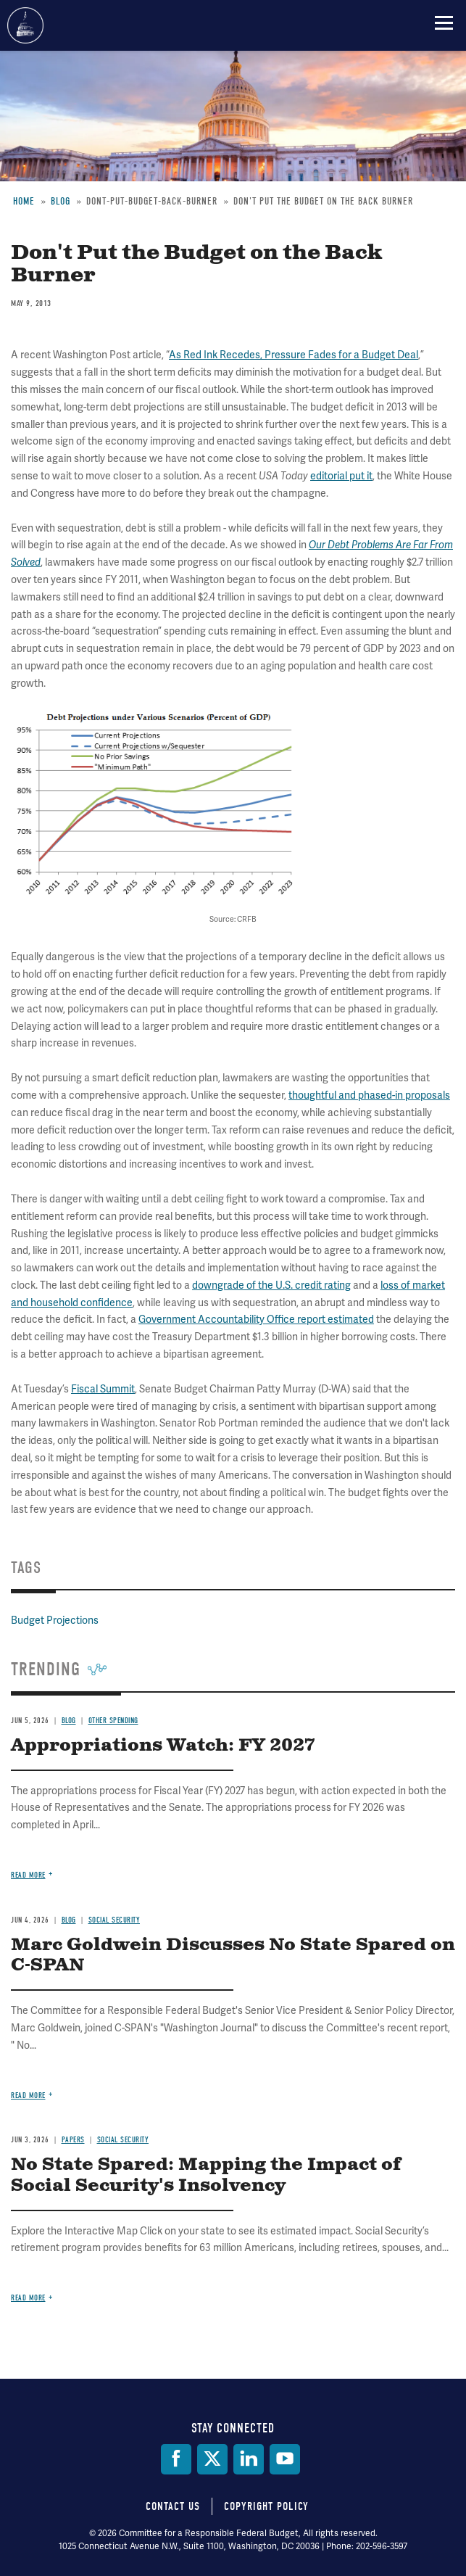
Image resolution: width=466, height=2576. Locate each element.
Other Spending (113, 1720)
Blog (69, 1720)
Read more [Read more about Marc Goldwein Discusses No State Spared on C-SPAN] (28, 2095)
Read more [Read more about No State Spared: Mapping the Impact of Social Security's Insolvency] (28, 2298)
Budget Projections (55, 1620)
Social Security (114, 1920)
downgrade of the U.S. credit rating (271, 1285)
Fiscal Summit (103, 1388)
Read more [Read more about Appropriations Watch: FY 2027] (28, 1875)
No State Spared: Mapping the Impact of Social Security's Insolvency (206, 2175)
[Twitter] (212, 2459)
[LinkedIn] (248, 2459)
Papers (73, 2139)
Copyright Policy (266, 2506)
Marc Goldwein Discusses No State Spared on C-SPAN (233, 1955)
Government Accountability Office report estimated (256, 1319)
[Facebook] (176, 2459)
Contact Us (173, 2506)
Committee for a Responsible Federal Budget (25, 25)
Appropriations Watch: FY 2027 (163, 1745)
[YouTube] (285, 2459)
